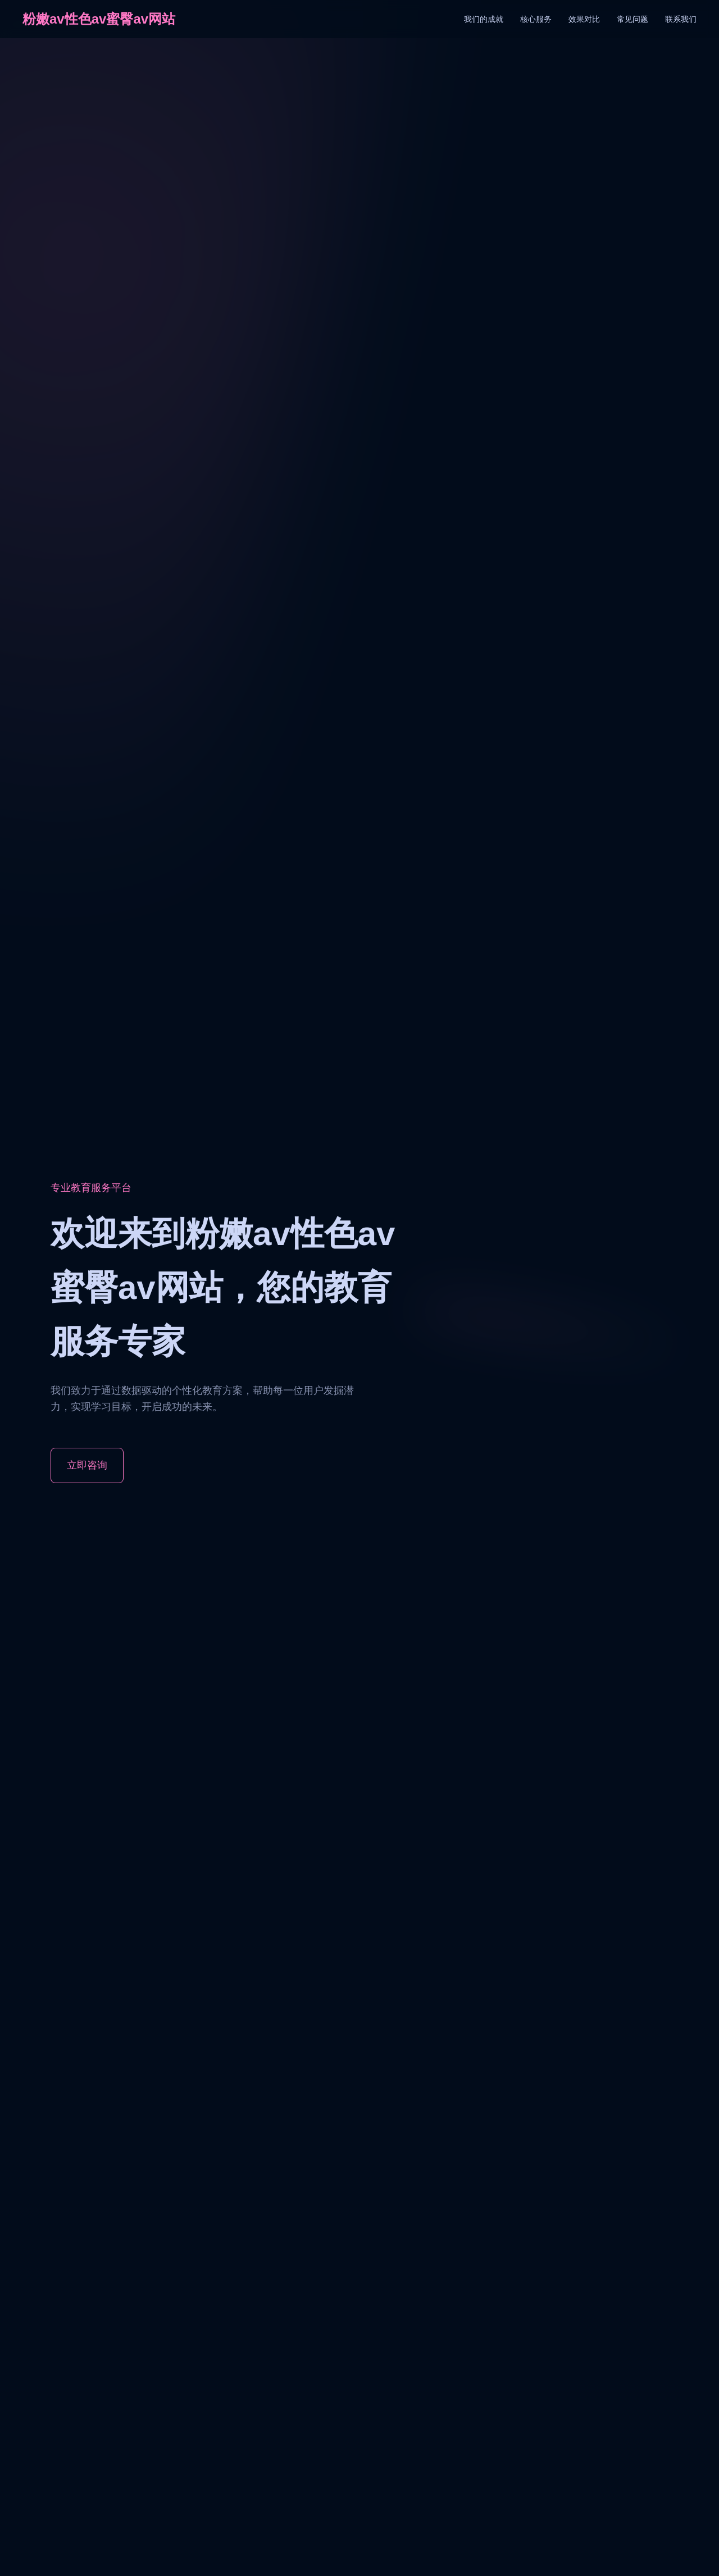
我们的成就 (483, 19)
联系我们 (681, 19)
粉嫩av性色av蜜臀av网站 (98, 18)
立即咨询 (87, 1465)
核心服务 (536, 19)
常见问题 (632, 19)
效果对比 (584, 19)
